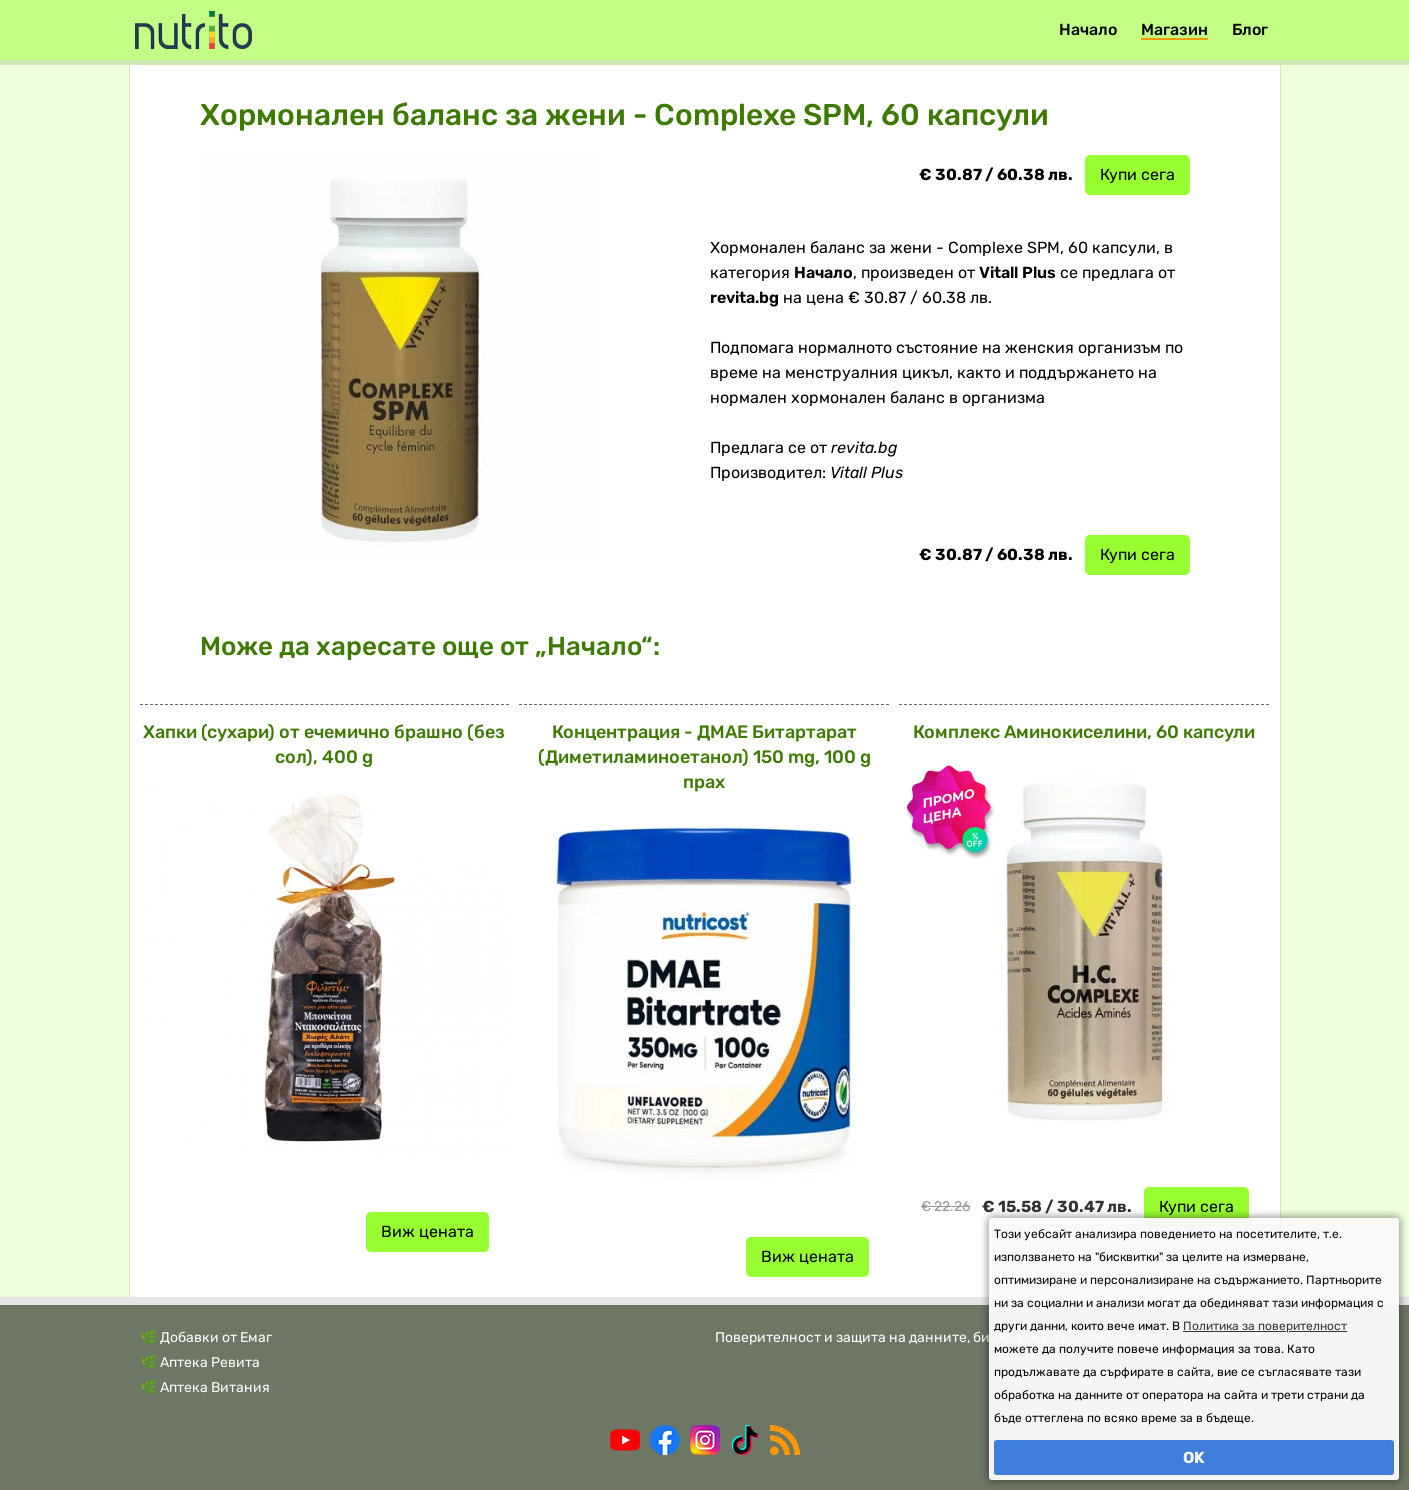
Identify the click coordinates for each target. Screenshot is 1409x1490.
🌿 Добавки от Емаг (206, 1337)
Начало (1088, 29)
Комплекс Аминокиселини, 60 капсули (1084, 732)
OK (1194, 1457)
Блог (1250, 29)
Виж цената (427, 1231)
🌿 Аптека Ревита (200, 1362)
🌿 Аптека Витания (205, 1387)
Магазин (1174, 29)
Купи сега (1137, 174)
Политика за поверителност (1265, 1326)
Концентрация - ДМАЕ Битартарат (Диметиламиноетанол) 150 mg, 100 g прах (704, 757)
